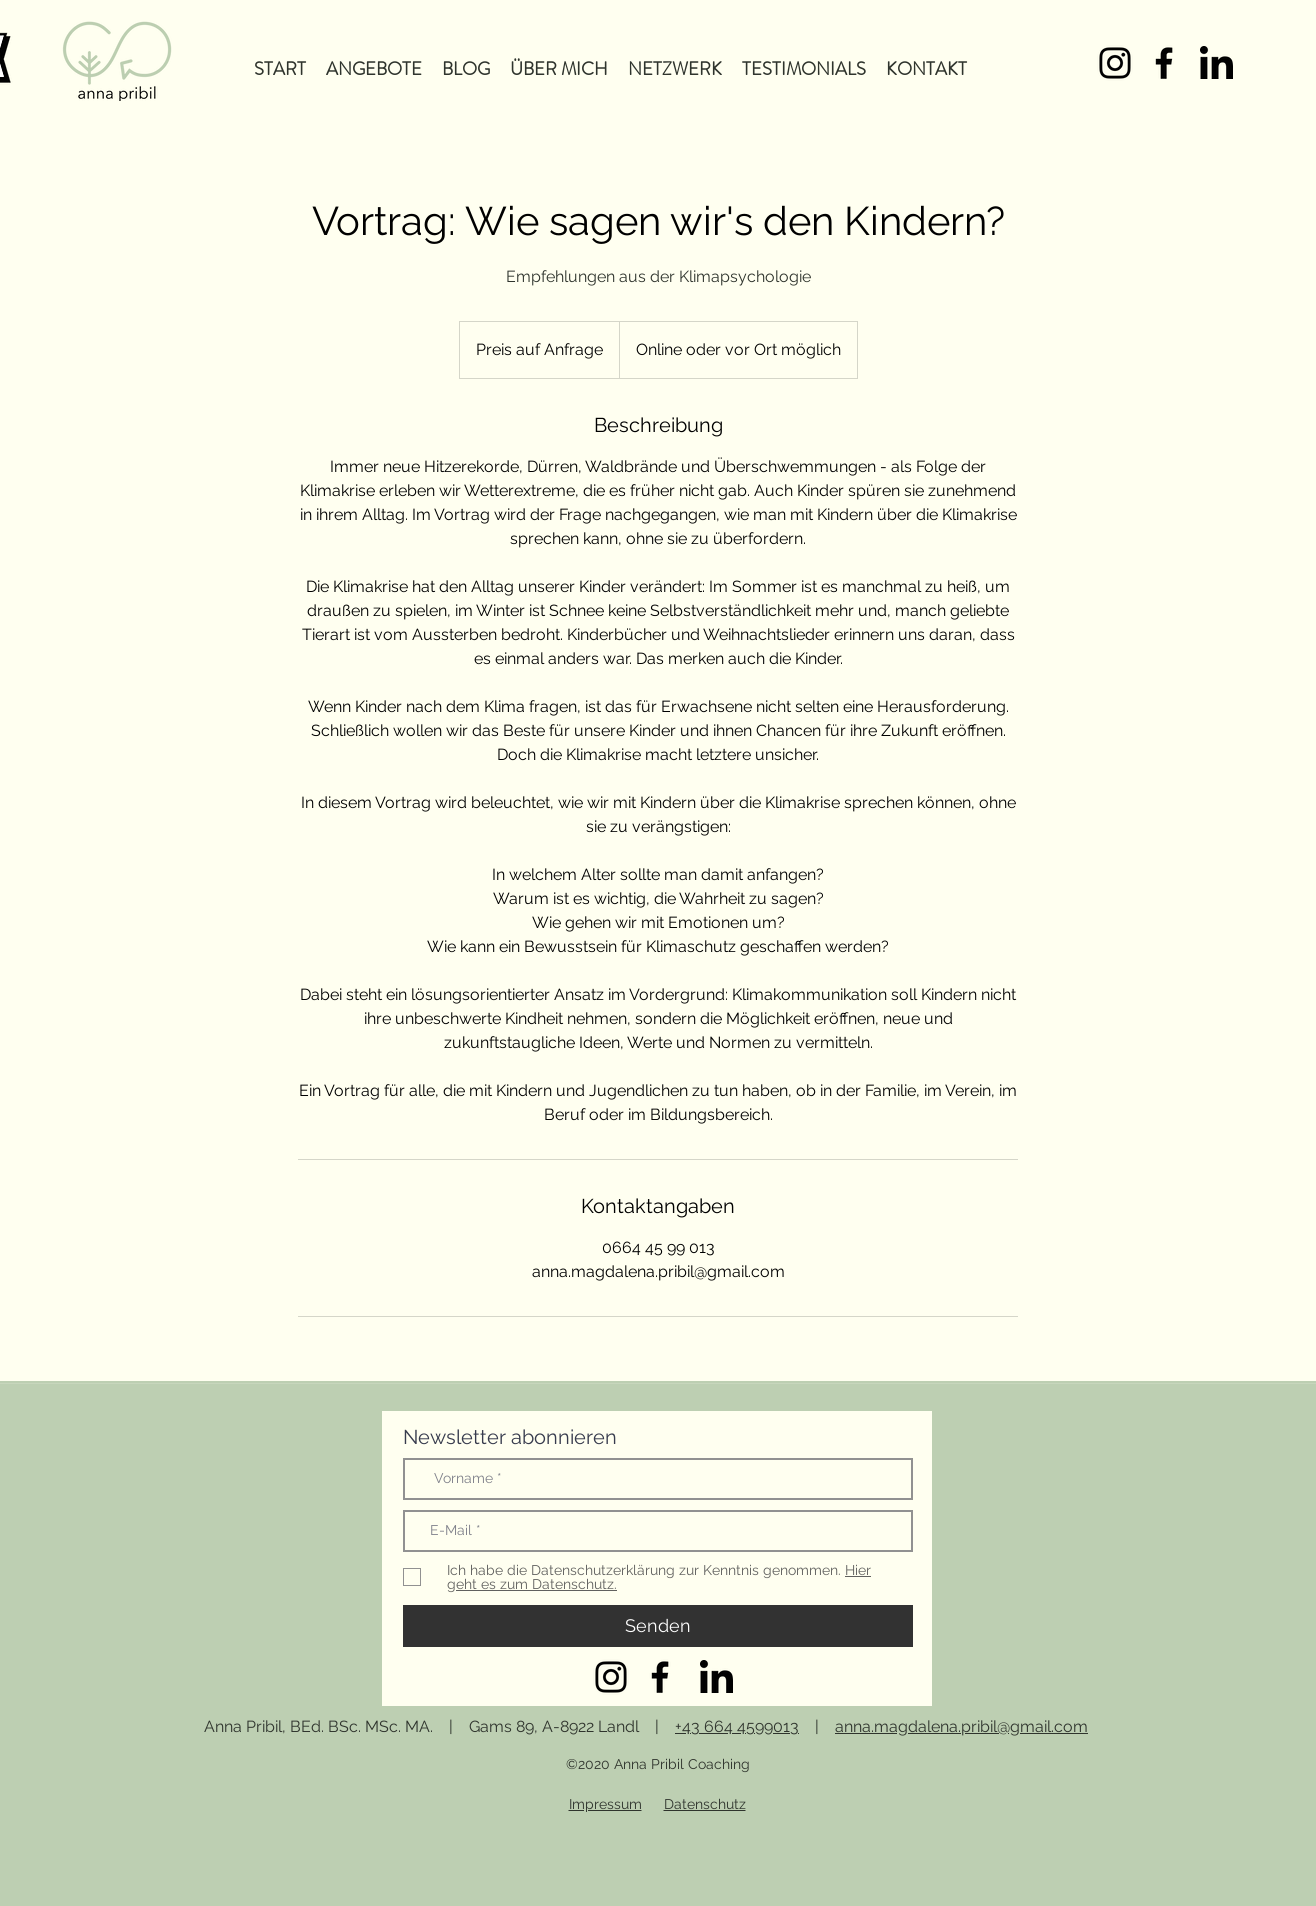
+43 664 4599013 (737, 1726)
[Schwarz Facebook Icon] (1164, 63)
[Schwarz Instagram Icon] (1115, 63)
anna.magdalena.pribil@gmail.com (961, 1726)
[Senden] (658, 1626)
